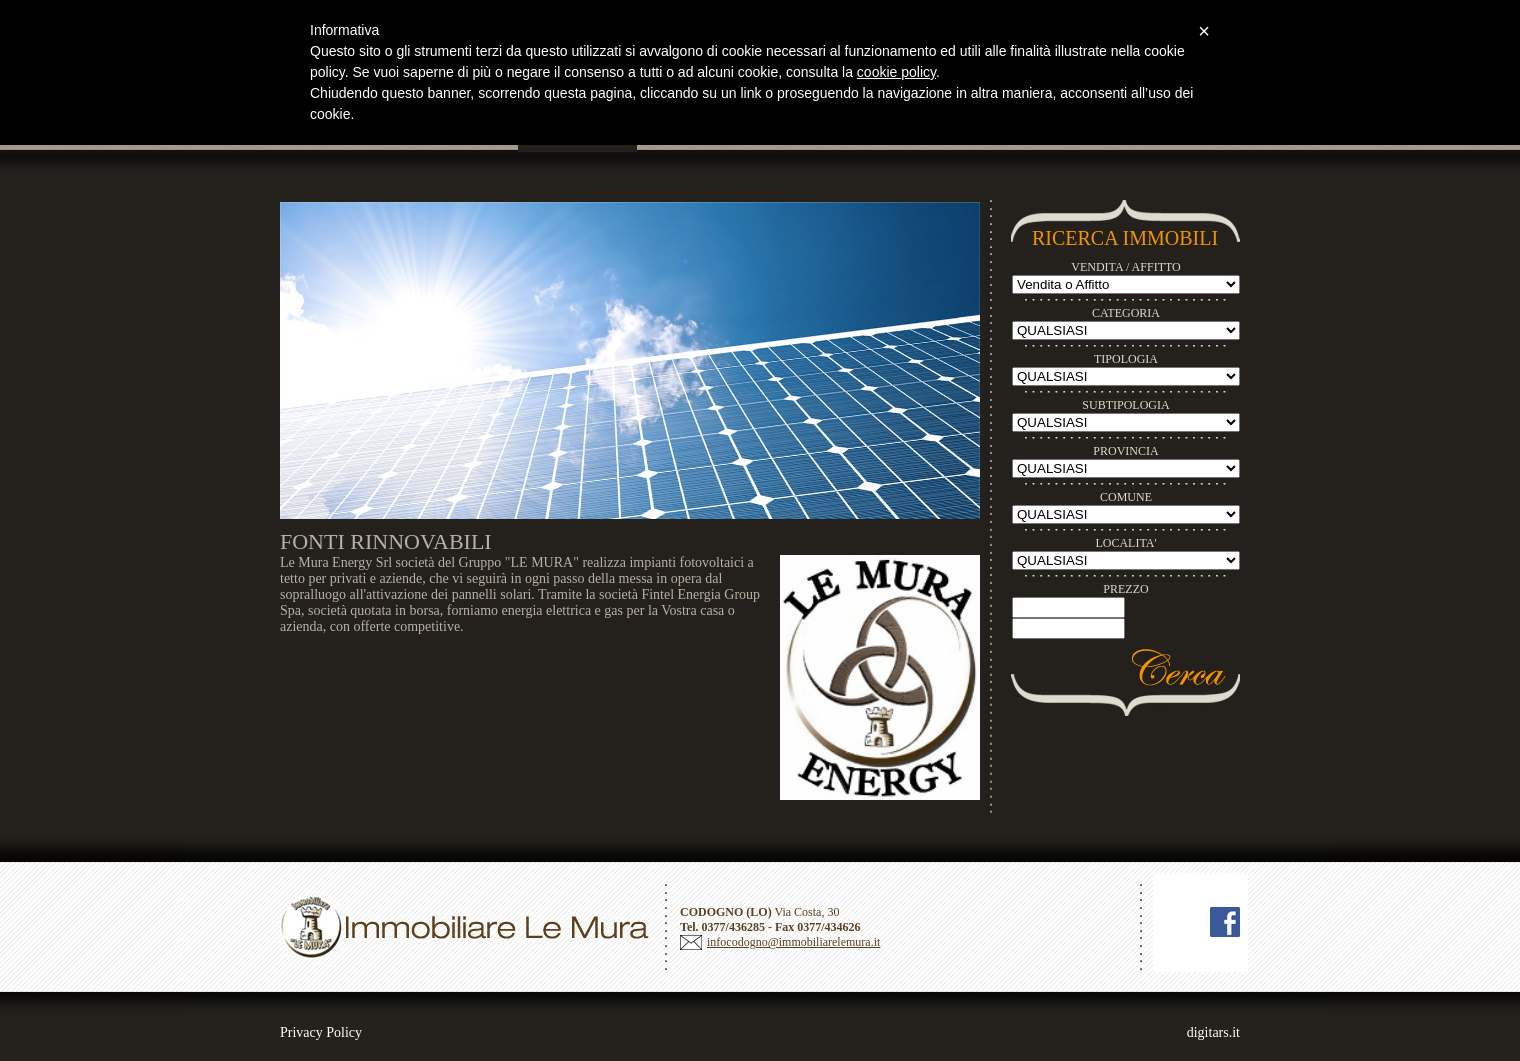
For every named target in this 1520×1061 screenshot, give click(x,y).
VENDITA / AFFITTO (1126, 267)
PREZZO (1125, 589)
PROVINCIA (1125, 451)
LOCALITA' (1125, 543)
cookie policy (896, 72)
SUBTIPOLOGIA (1125, 405)
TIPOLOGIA (1126, 359)
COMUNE (1126, 497)
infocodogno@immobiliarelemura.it (793, 942)
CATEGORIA (1126, 313)
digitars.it (1213, 1032)
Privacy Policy (321, 1032)
